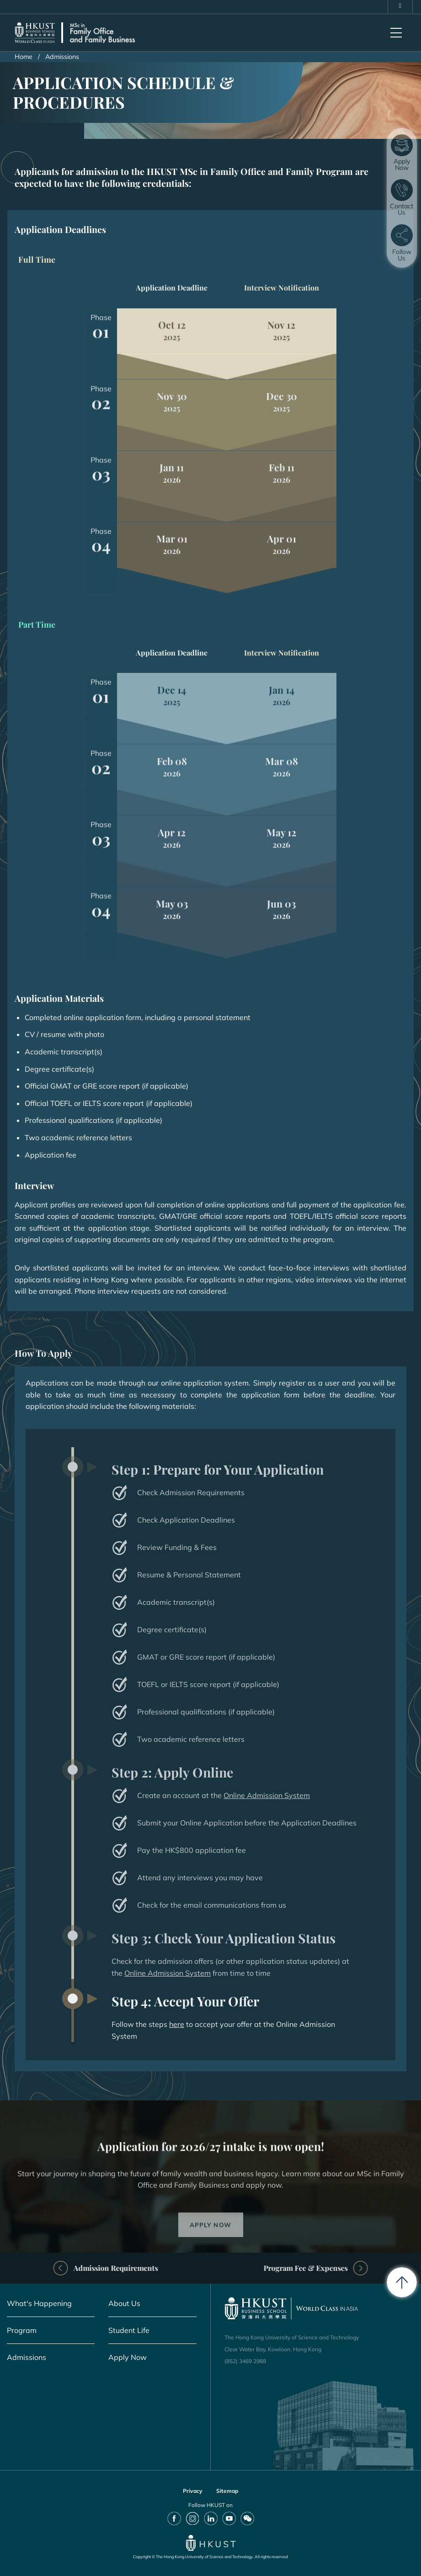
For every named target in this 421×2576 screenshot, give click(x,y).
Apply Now (127, 2357)
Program (22, 2330)
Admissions (26, 2357)
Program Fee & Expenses (263, 2268)
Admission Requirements (158, 2268)
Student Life (128, 2330)
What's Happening (39, 2303)
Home (23, 57)
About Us (124, 2303)
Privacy (193, 2490)
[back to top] (402, 2282)
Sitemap (227, 2490)
